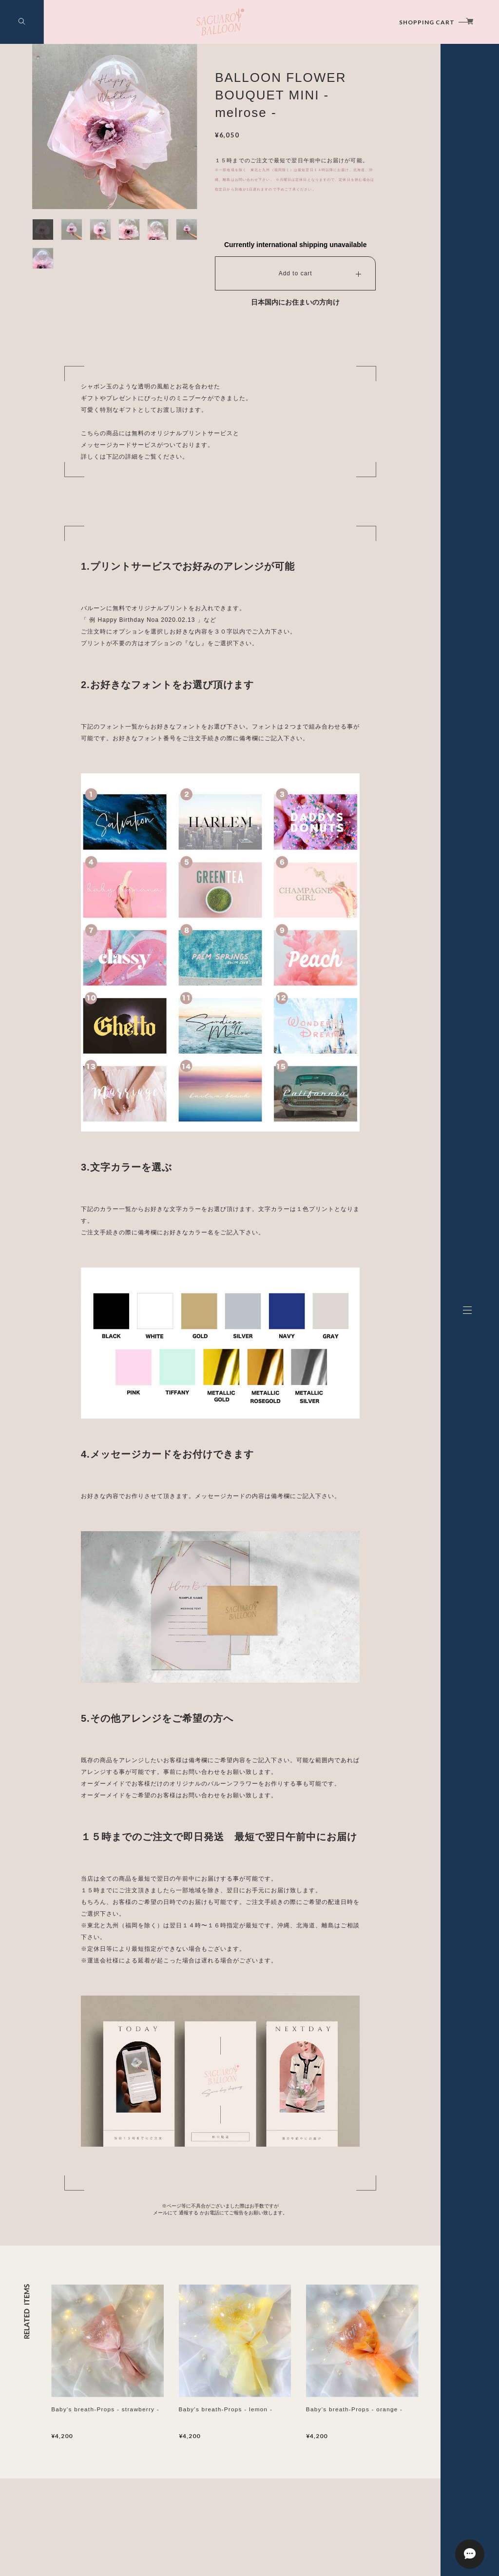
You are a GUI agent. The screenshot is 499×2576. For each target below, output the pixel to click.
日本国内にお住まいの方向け (295, 302)
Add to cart (295, 273)
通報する (188, 2212)
